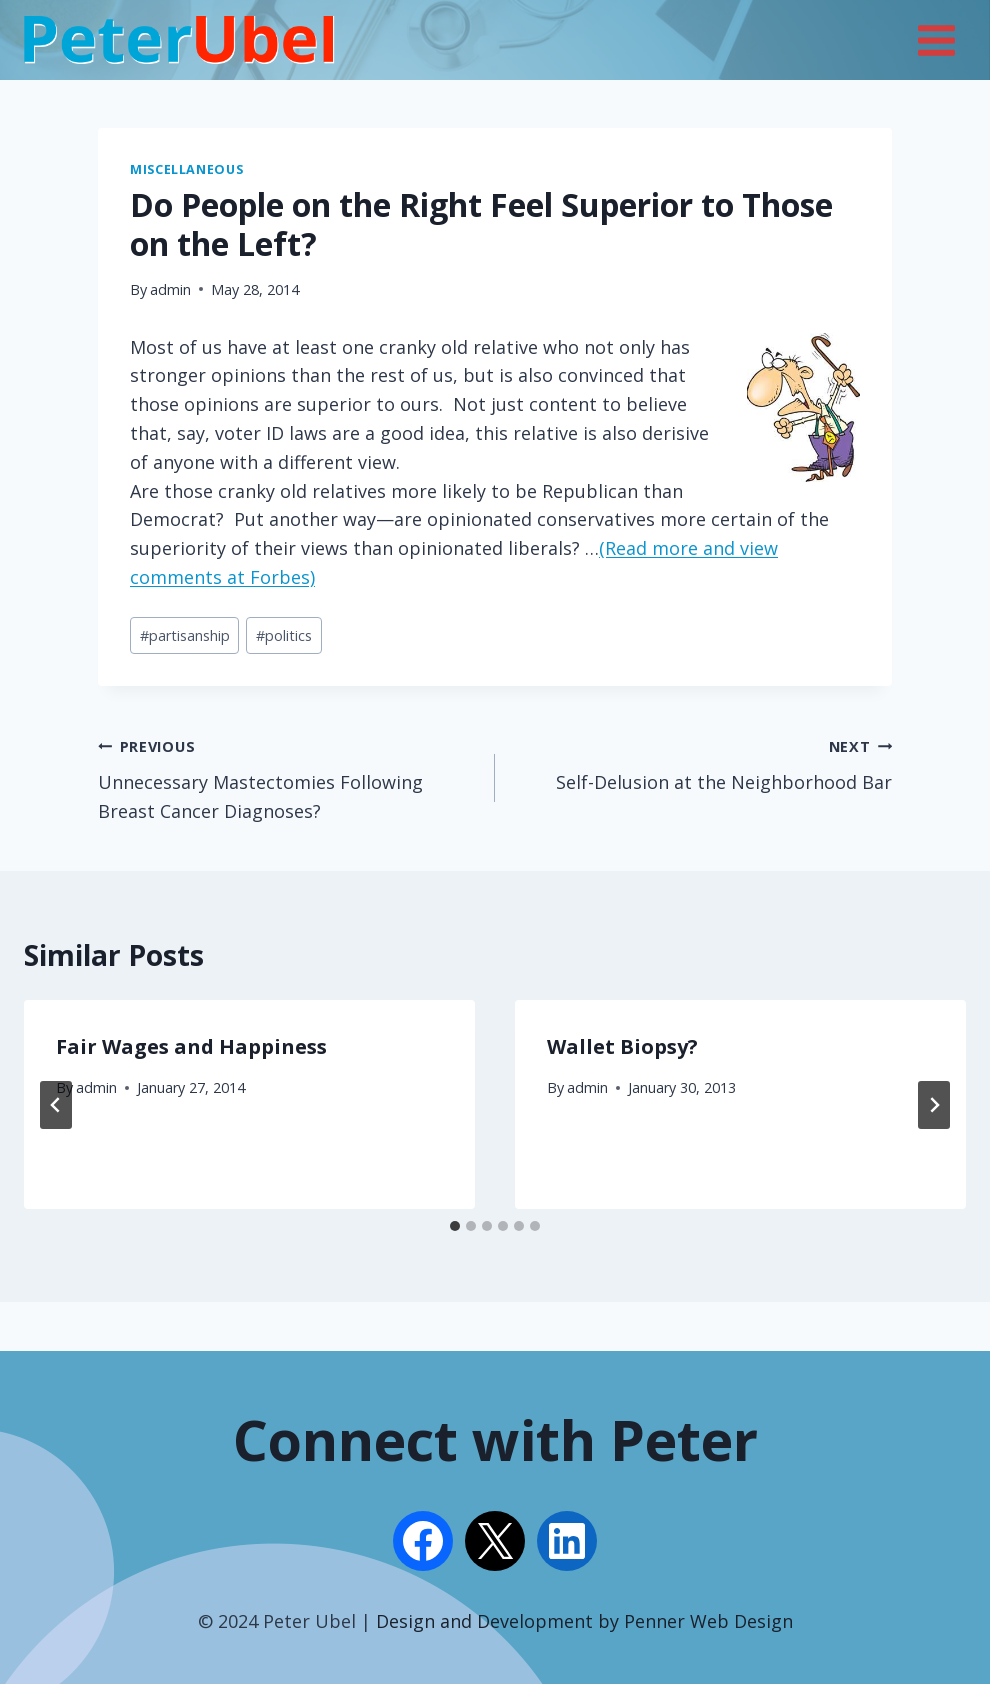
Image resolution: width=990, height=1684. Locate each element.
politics (284, 635)
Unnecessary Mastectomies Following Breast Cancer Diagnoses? (287, 777)
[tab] (455, 1226)
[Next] (934, 1105)
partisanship (185, 635)
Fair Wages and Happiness (191, 1046)
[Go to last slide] (56, 1105)
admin (170, 289)
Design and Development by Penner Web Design (584, 1621)
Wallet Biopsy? (622, 1046)
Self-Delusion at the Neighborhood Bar (702, 763)
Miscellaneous (186, 169)
